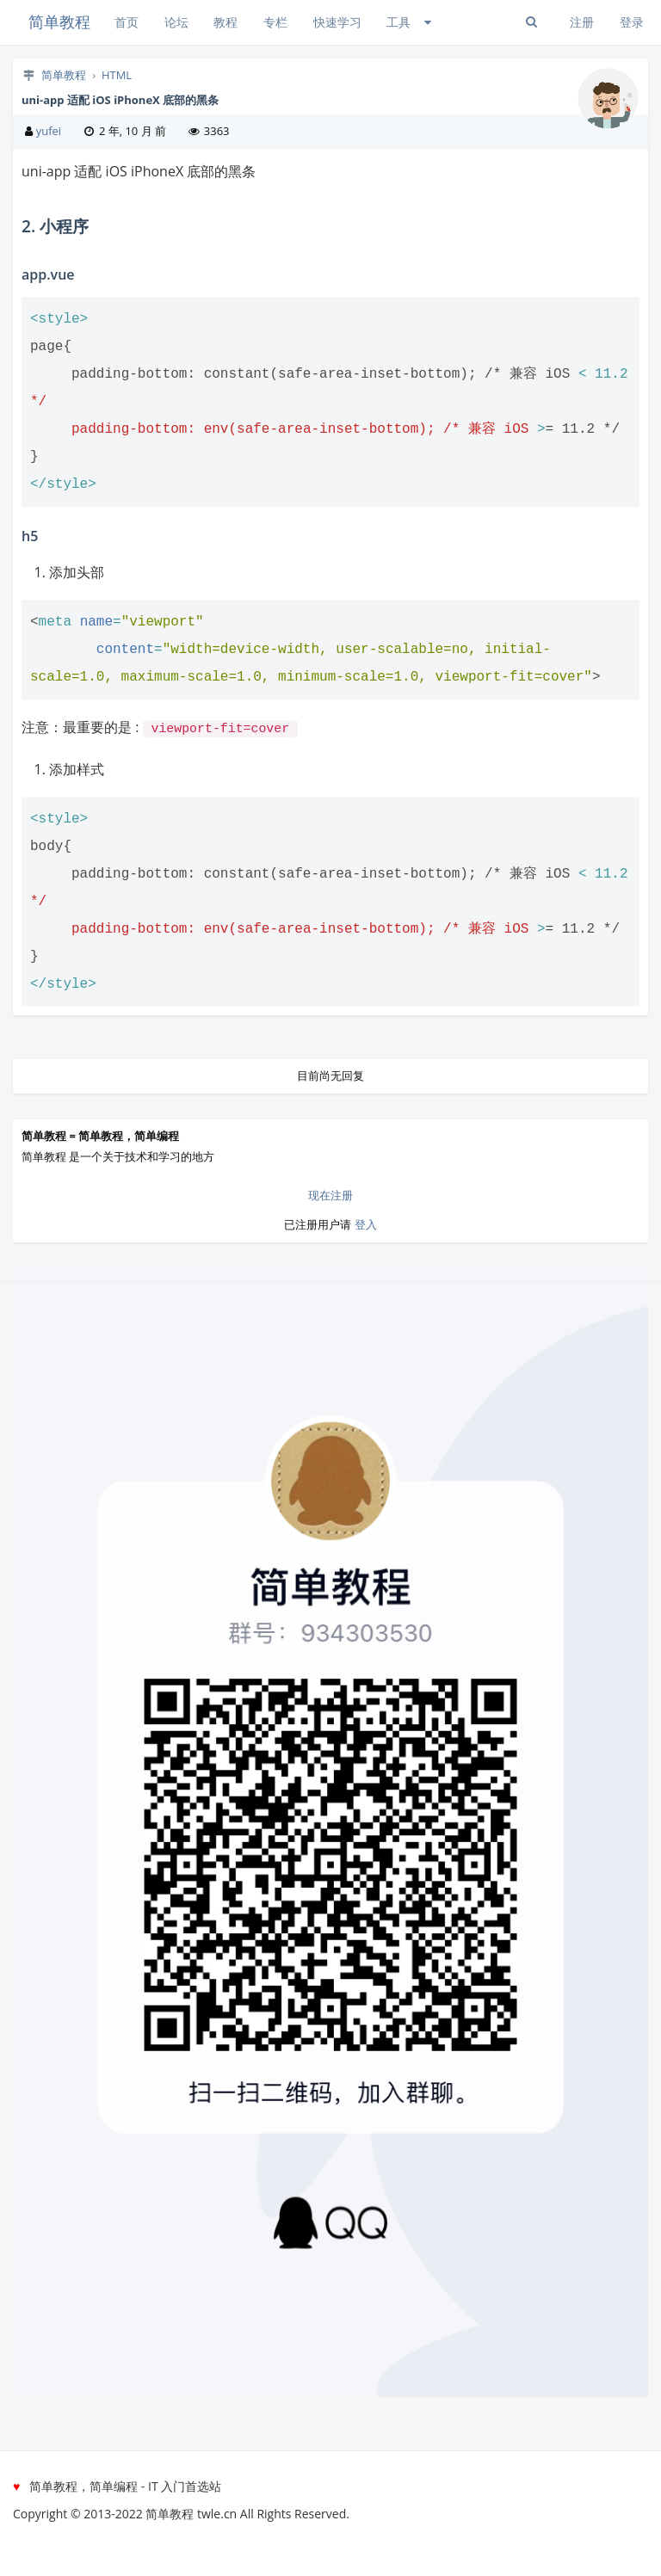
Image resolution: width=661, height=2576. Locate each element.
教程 (225, 22)
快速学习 (337, 22)
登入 (366, 1223)
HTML (117, 75)
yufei (48, 131)
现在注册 (330, 1193)
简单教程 (59, 21)
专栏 (275, 22)
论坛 (176, 22)
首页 (126, 22)
